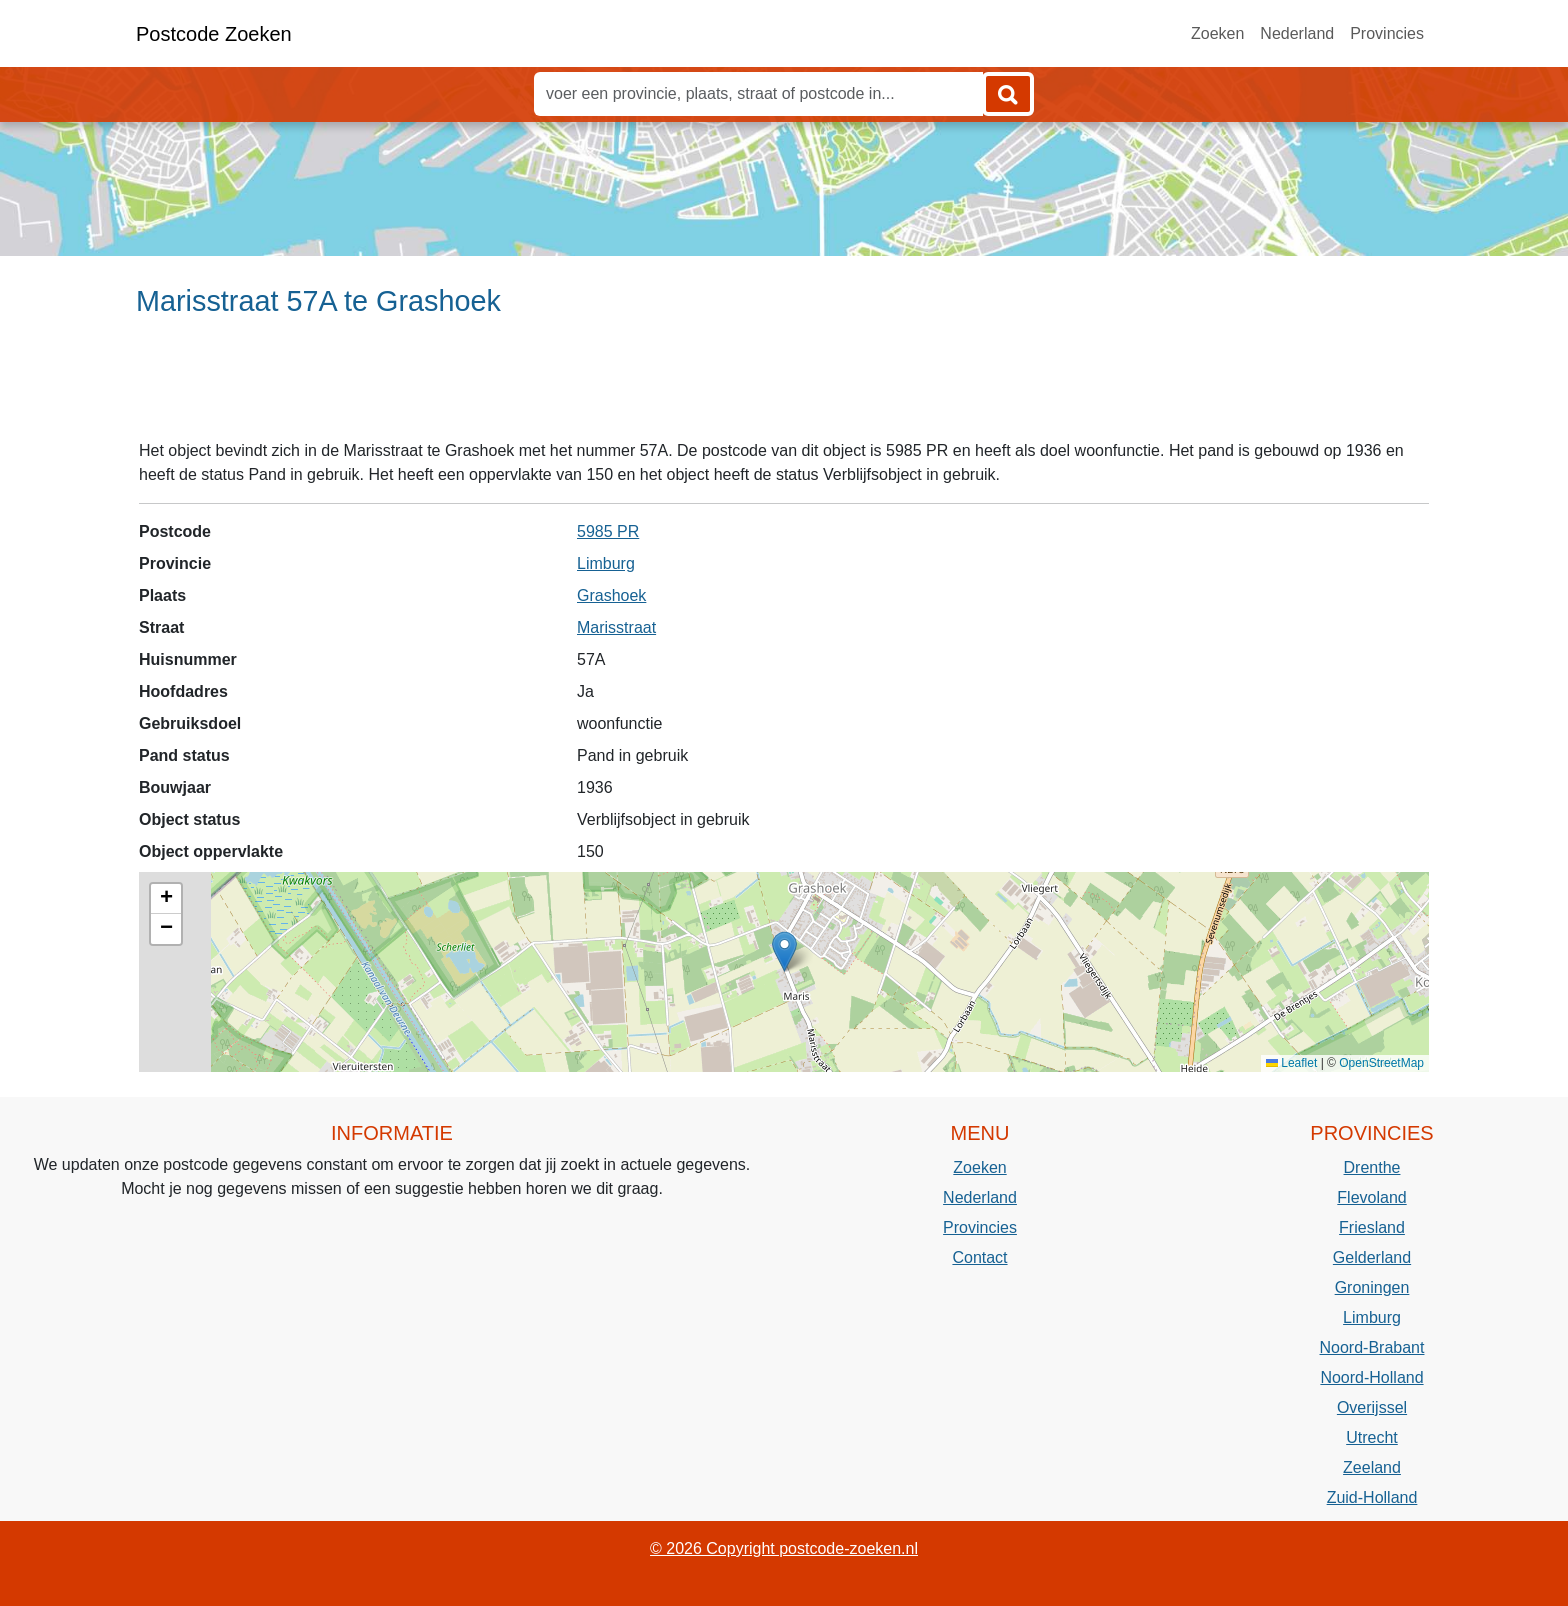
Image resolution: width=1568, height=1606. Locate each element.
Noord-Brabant (1372, 1347)
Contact (979, 1257)
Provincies (1387, 33)
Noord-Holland (1371, 1377)
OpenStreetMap (1381, 1063)
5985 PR (608, 531)
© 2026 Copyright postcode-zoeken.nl (784, 1548)
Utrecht (1372, 1437)
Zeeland (1372, 1467)
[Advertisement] (784, 387)
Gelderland (1372, 1257)
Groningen (1372, 1287)
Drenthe (1372, 1167)
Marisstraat (616, 627)
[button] (784, 951)
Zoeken (1217, 33)
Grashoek (611, 595)
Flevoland (1371, 1197)
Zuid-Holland (1372, 1497)
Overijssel (1372, 1407)
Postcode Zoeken (214, 34)
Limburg (606, 563)
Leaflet (1291, 1063)
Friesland (1372, 1227)
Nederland (1297, 33)
